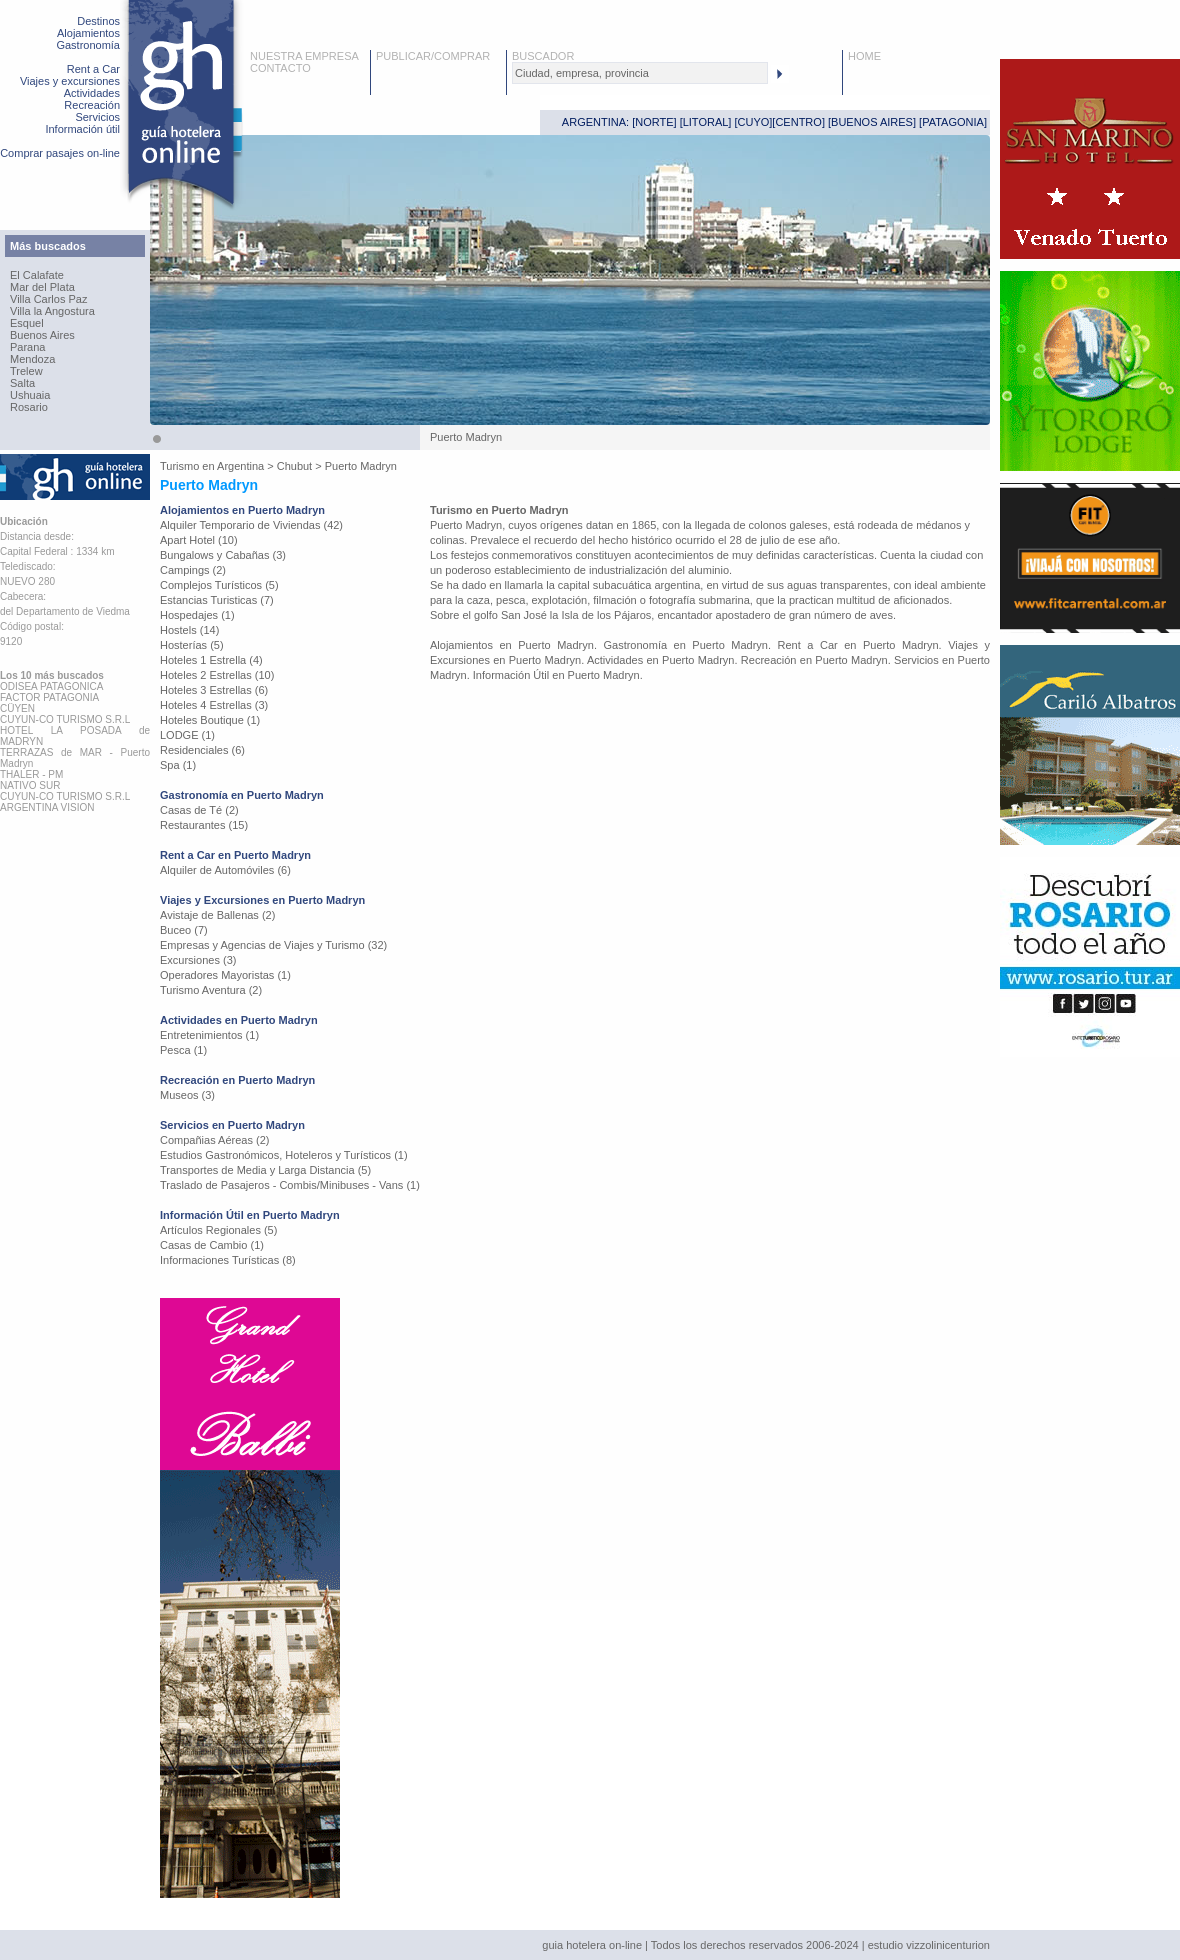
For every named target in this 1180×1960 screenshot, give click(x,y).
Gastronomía (88, 45)
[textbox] (640, 73)
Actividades (92, 93)
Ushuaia (30, 395)
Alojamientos (88, 33)
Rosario (29, 407)
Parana (27, 347)
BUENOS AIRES (872, 122)
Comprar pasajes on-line (60, 153)
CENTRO (798, 122)
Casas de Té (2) (199, 810)
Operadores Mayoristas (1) (225, 975)
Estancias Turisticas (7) (217, 600)
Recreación (92, 105)
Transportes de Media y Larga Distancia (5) (265, 1170)
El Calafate (37, 275)
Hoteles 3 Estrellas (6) (214, 690)
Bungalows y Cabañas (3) (223, 555)
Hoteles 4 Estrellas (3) (214, 705)
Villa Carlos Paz (48, 299)
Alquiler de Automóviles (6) (225, 870)
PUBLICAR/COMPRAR (433, 56)
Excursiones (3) (198, 960)
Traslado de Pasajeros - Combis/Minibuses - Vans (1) (290, 1185)
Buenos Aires (42, 335)
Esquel (27, 323)
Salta (22, 383)
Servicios (97, 117)
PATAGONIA (953, 122)
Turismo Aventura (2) (211, 990)
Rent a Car (93, 69)
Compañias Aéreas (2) (214, 1140)
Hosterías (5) (192, 645)
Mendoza (32, 359)
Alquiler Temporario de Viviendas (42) (251, 525)
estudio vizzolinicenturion (929, 1945)
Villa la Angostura (52, 311)
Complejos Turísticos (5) (219, 585)
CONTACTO (280, 68)
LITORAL (706, 122)
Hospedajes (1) (197, 615)
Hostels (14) (189, 630)
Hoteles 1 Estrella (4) (211, 660)
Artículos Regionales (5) (218, 1230)
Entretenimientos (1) (209, 1035)
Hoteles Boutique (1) (210, 720)
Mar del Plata (42, 287)
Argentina (240, 466)
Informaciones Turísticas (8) (228, 1260)
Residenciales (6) (202, 750)
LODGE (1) (187, 735)
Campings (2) (193, 570)
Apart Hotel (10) (199, 540)
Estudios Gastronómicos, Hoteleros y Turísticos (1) (284, 1155)
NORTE (654, 122)
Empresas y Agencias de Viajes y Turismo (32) (273, 945)
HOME (864, 56)
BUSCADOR (543, 56)
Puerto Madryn (361, 466)
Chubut (294, 466)
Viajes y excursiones (70, 81)
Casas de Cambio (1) (212, 1245)
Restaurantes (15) (204, 825)
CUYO (754, 122)
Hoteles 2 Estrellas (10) (217, 675)
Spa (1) (178, 765)
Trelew (26, 371)
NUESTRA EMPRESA (304, 56)
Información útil (82, 129)
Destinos (98, 21)
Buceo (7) (184, 930)
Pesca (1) (183, 1050)
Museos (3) (187, 1095)
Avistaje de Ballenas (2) (217, 915)
